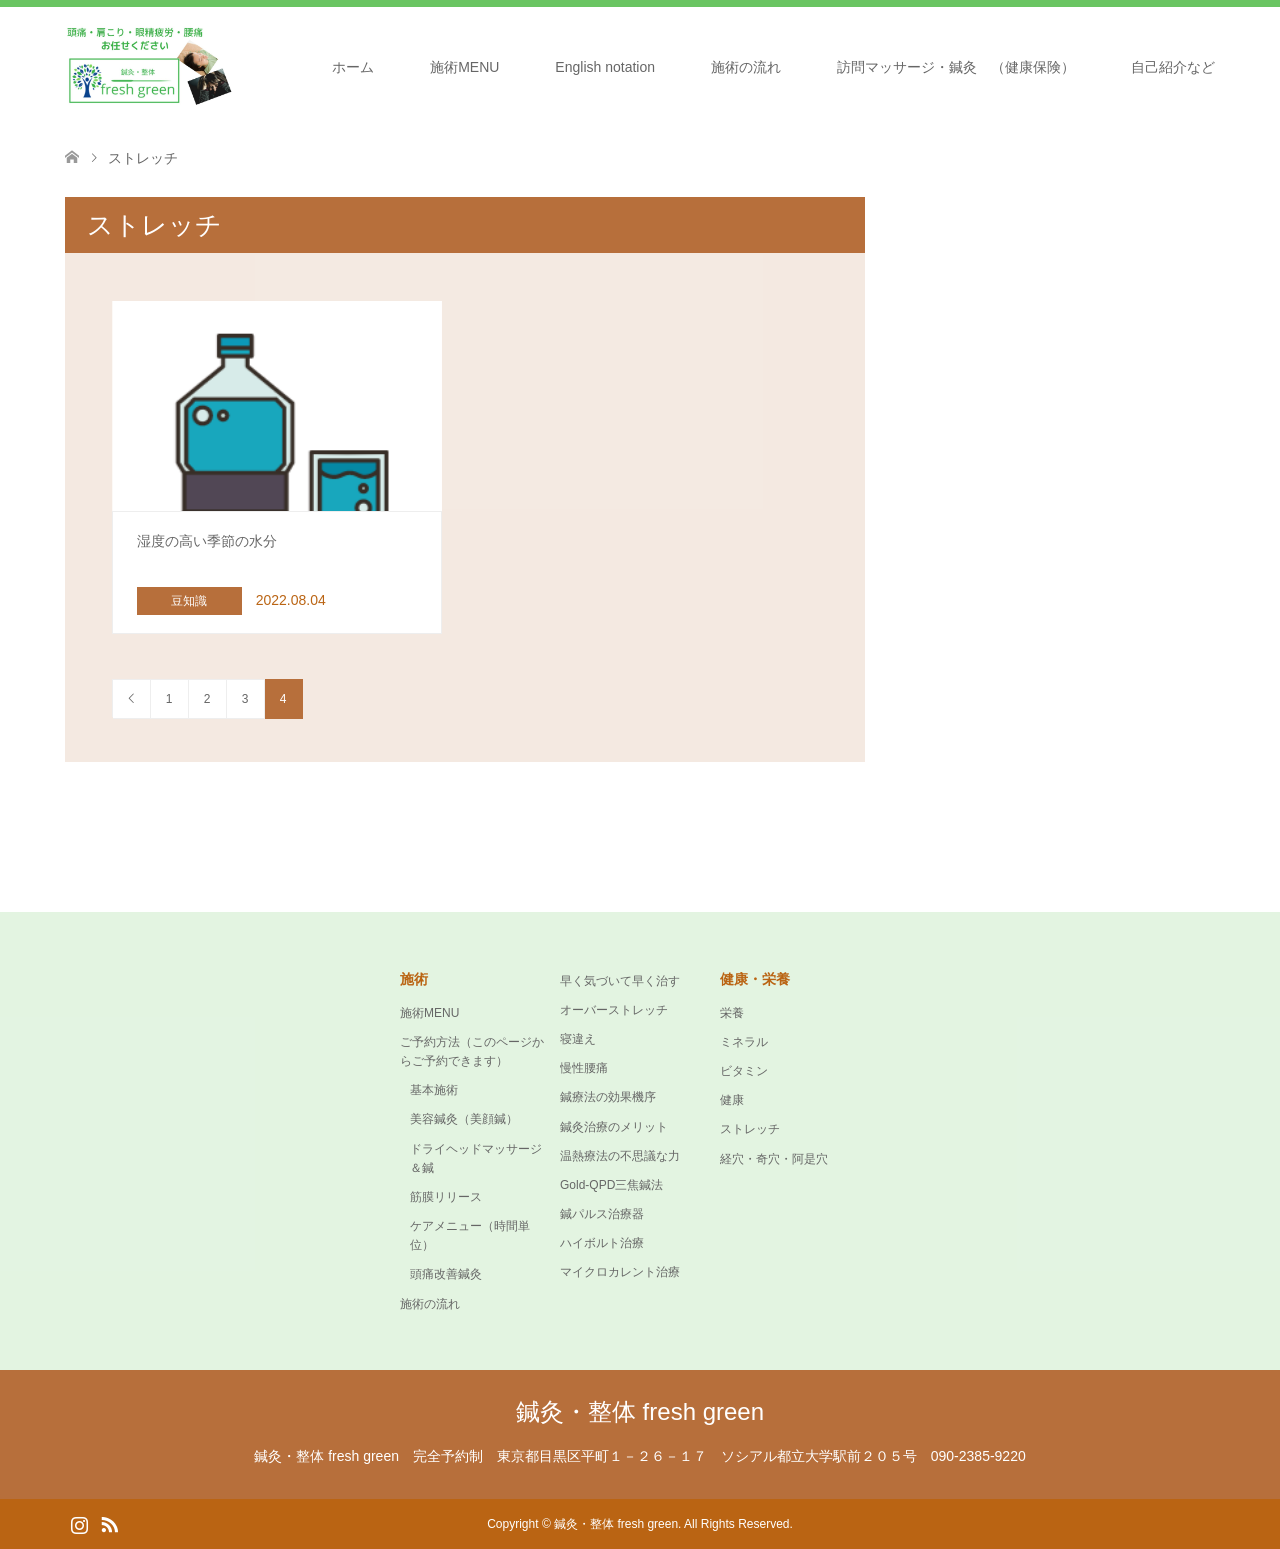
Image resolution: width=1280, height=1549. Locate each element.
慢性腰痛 (584, 1068)
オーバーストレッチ (614, 1010)
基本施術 (434, 1090)
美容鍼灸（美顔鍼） (464, 1119)
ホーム (353, 67)
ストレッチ (750, 1129)
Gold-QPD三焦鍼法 (611, 1185)
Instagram (79, 1523)
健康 (732, 1100)
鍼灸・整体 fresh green (640, 1411)
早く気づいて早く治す (620, 981)
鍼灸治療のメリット (614, 1127)
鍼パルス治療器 (602, 1214)
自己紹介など (1173, 67)
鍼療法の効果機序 (608, 1097)
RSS (109, 1523)
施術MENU (464, 67)
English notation (605, 67)
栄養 (732, 1013)
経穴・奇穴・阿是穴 (774, 1159)
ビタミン (744, 1071)
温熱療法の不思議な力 (620, 1156)
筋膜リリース (446, 1197)
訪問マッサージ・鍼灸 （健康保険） (956, 67)
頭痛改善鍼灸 (446, 1274)
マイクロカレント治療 (620, 1272)
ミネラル (744, 1042)
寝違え (578, 1039)
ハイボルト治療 (602, 1243)
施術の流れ (746, 67)
